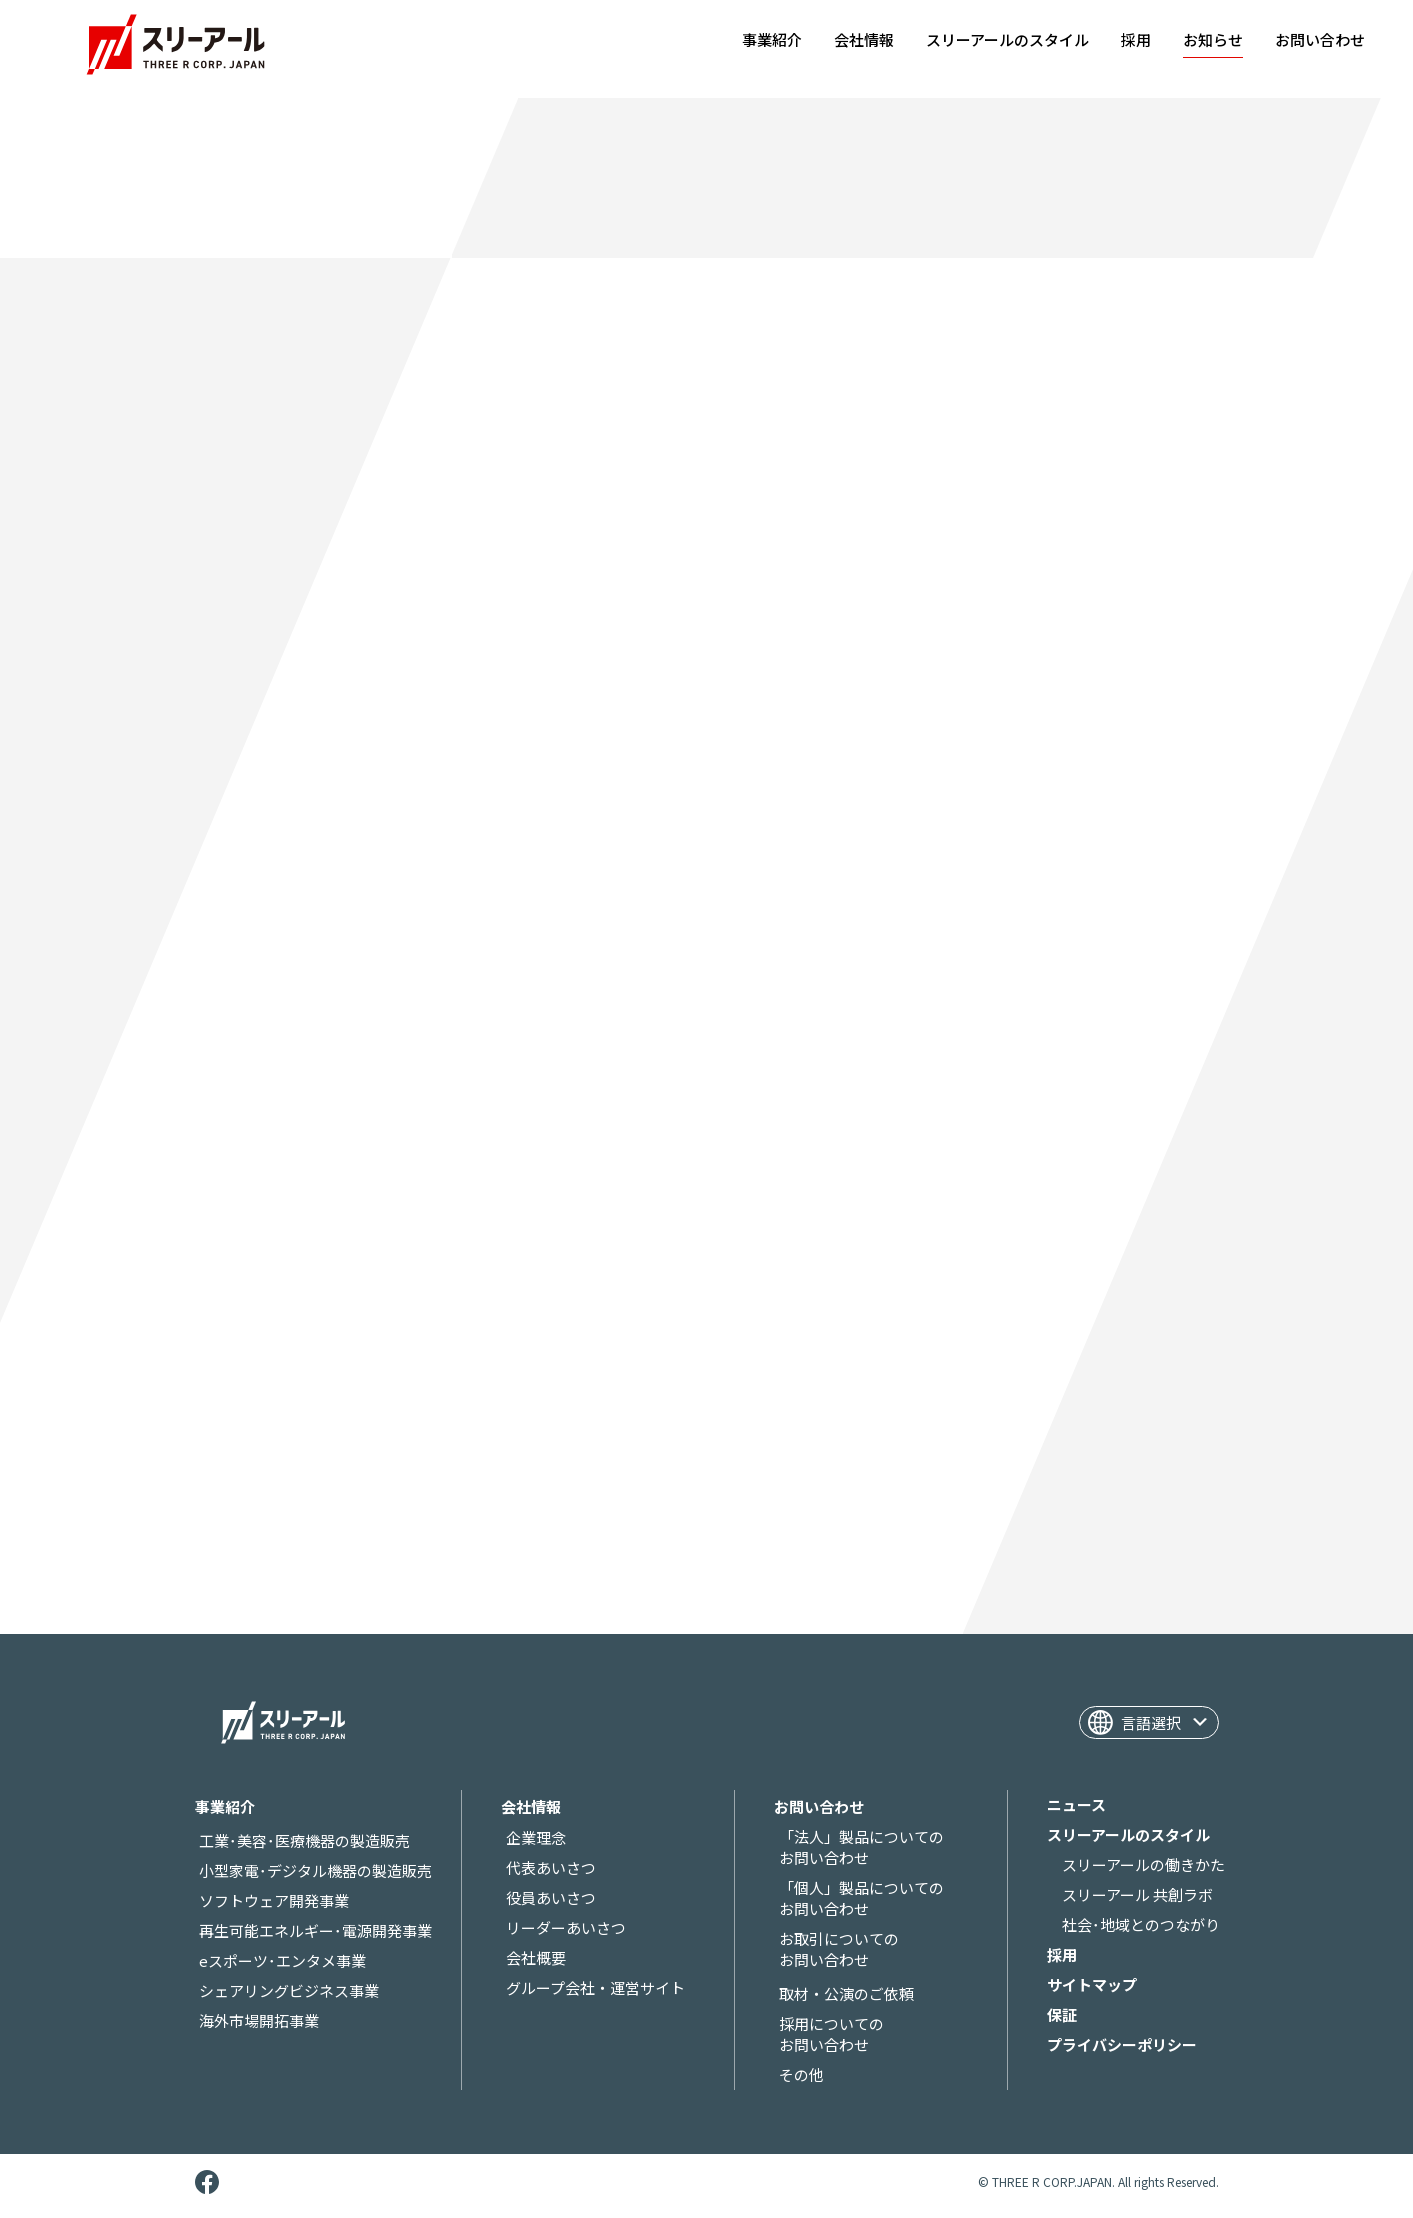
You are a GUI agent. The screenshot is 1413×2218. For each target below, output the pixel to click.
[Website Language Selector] (1148, 1722)
